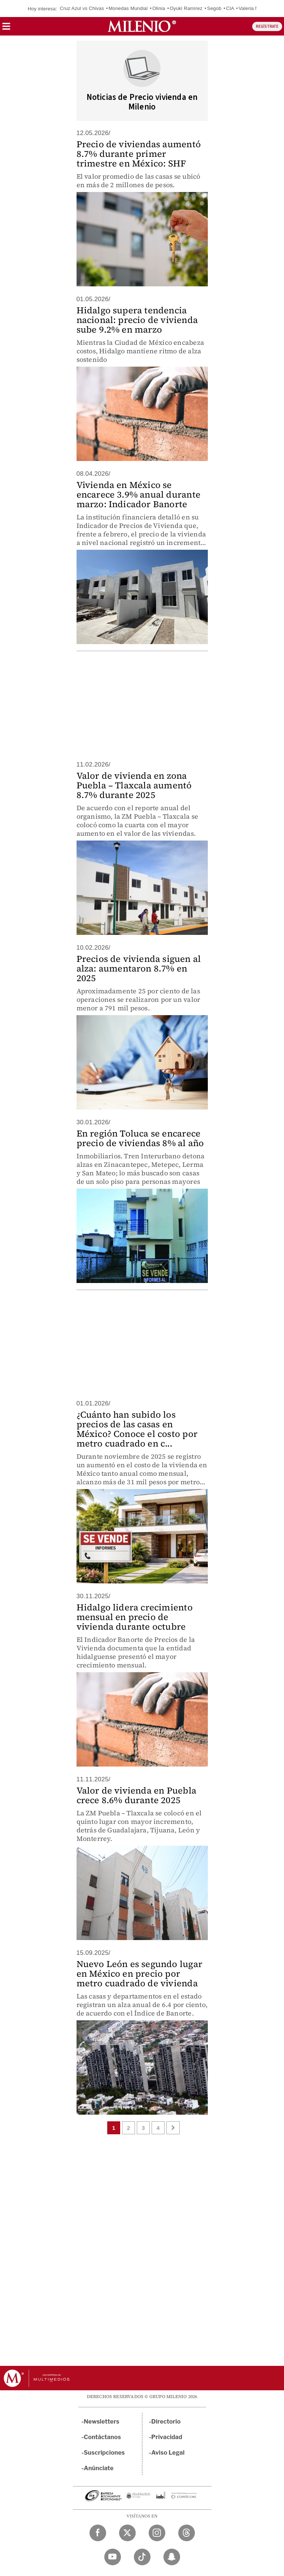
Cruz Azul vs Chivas (82, 8)
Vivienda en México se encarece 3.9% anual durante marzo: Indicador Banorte (138, 494)
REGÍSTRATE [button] (267, 26)
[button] (6, 29)
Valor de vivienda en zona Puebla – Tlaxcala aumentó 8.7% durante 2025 (134, 785)
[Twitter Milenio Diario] (127, 2533)
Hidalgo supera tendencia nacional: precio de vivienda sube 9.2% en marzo (137, 320)
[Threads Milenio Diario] (186, 2533)
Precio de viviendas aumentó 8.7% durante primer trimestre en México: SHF (139, 153)
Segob (214, 8)
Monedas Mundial (128, 8)
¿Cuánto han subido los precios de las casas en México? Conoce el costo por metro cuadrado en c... (137, 1428)
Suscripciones (104, 2452)
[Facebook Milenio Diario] (97, 2533)
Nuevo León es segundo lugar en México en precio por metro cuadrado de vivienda (139, 1973)
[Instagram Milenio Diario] (157, 2533)
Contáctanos (102, 2437)
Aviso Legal (168, 2452)
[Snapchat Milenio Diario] (171, 2557)
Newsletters (101, 2421)
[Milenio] (142, 26)
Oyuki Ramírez (186, 8)
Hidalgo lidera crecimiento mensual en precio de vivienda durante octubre (135, 1617)
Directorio (166, 2421)
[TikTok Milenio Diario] (142, 2557)
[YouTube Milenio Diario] (112, 2557)
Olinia (158, 8)
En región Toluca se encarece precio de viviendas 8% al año (140, 1138)
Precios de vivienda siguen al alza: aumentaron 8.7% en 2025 (139, 968)
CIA (230, 8)
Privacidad (166, 2437)
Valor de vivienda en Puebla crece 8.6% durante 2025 (136, 1795)
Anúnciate (99, 2468)
